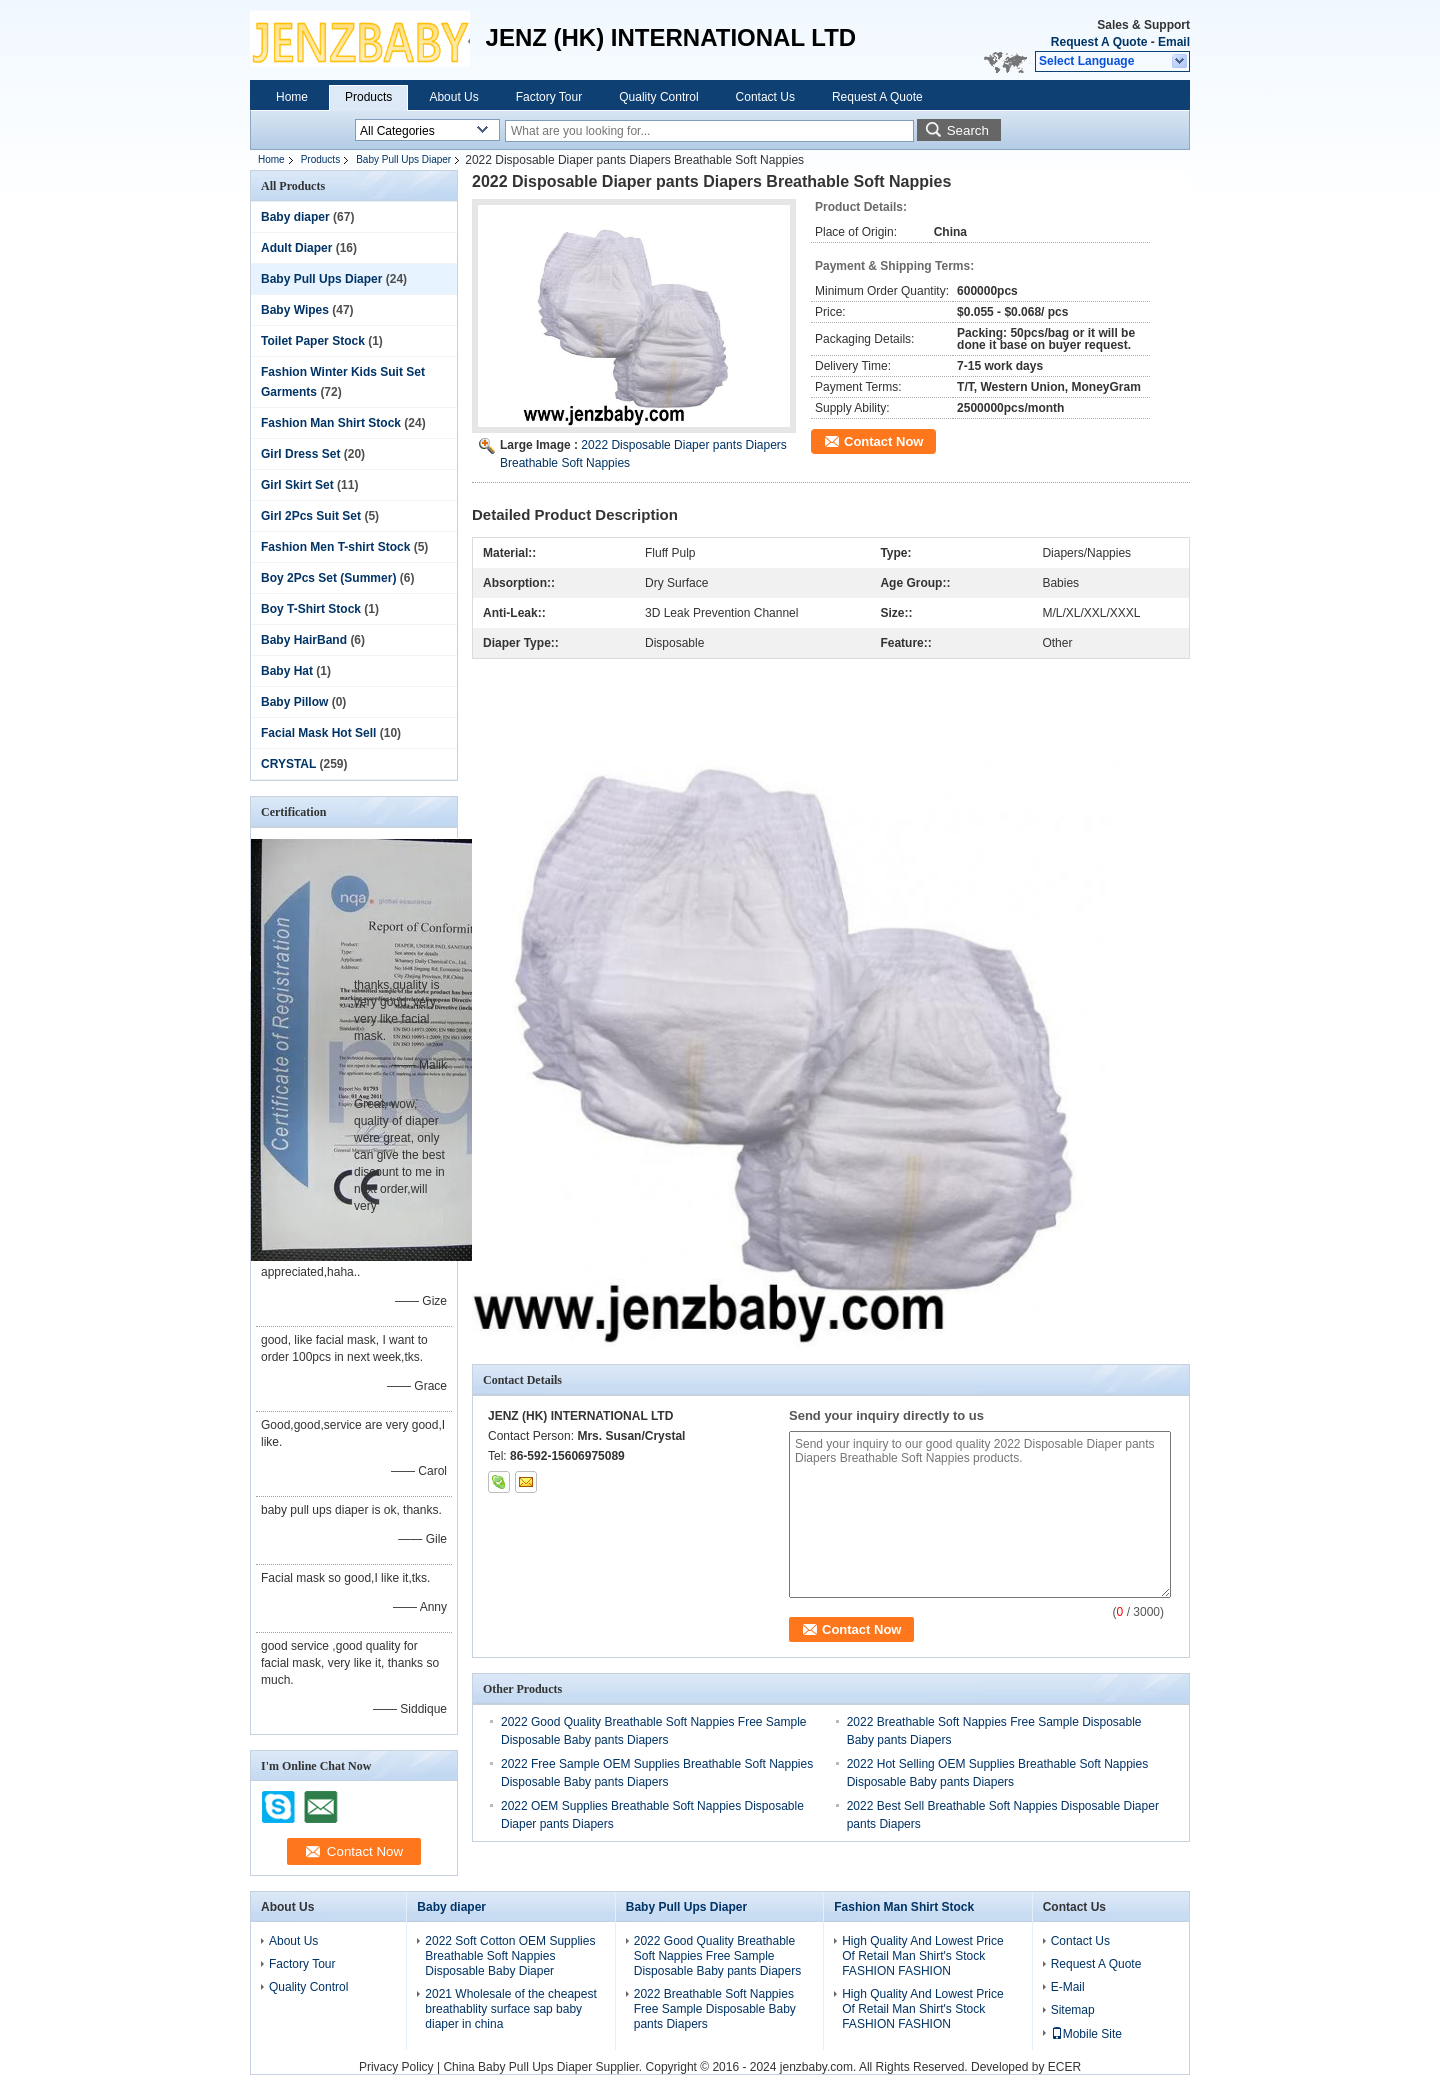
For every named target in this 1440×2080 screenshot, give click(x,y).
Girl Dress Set (300, 454)
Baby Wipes (295, 310)
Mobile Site (1086, 2034)
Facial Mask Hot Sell (318, 733)
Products (368, 97)
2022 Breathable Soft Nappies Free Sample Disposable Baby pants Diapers (715, 2009)
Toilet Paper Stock (313, 341)
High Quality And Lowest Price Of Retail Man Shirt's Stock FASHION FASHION (922, 1956)
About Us (453, 97)
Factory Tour (549, 97)
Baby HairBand (304, 640)
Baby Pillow (294, 702)
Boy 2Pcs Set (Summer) (328, 578)
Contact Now (883, 441)
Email (1174, 42)
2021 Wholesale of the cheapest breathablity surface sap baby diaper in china (510, 2009)
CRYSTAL (288, 764)
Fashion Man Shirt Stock (331, 423)
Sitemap (1073, 2010)
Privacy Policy (396, 2067)
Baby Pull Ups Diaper (403, 159)
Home (292, 97)
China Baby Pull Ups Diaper (517, 2067)
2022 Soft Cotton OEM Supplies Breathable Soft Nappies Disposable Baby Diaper (510, 1956)
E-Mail (1068, 1987)
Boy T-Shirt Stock (311, 609)
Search (968, 130)
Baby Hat (287, 671)
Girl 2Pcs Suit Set (311, 516)
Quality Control (658, 97)
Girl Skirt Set (297, 485)
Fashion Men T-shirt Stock (335, 547)
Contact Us (765, 97)
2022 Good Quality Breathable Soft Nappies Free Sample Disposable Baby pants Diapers (717, 1956)
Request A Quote (1099, 42)
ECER (1064, 2067)
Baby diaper (295, 217)
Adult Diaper (296, 248)
